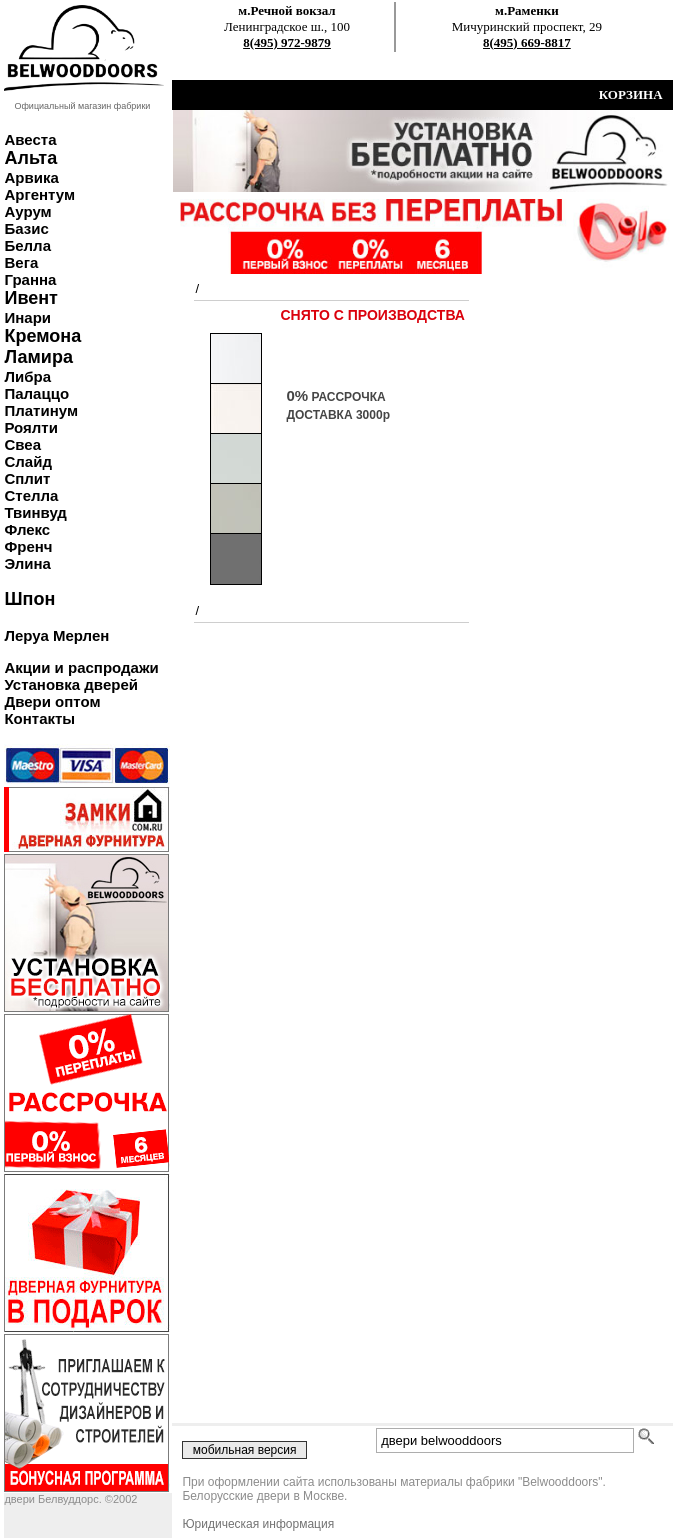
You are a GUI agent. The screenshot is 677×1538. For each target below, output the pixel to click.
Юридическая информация (258, 1524)
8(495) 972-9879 (287, 42)
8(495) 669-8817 (527, 42)
